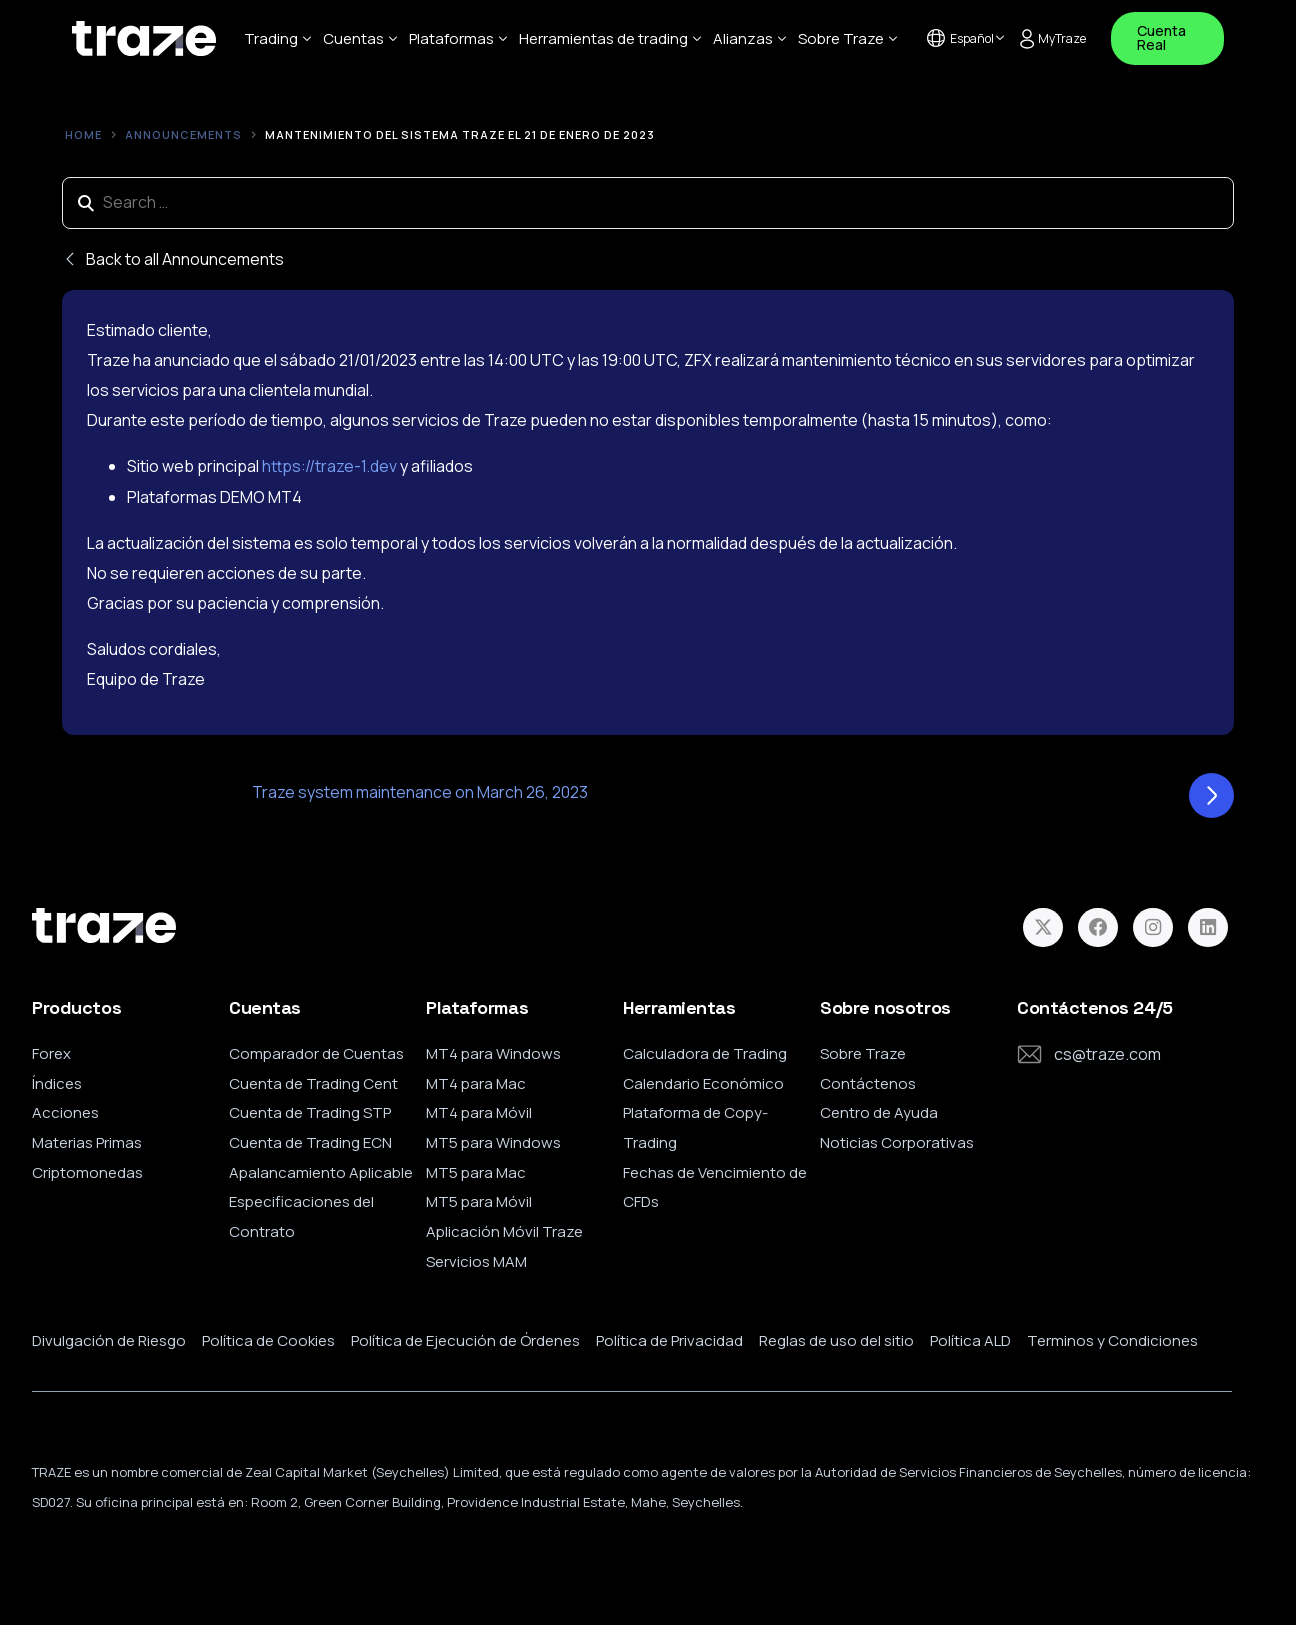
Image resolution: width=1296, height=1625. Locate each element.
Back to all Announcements (173, 260)
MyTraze (1049, 39)
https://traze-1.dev (330, 467)
